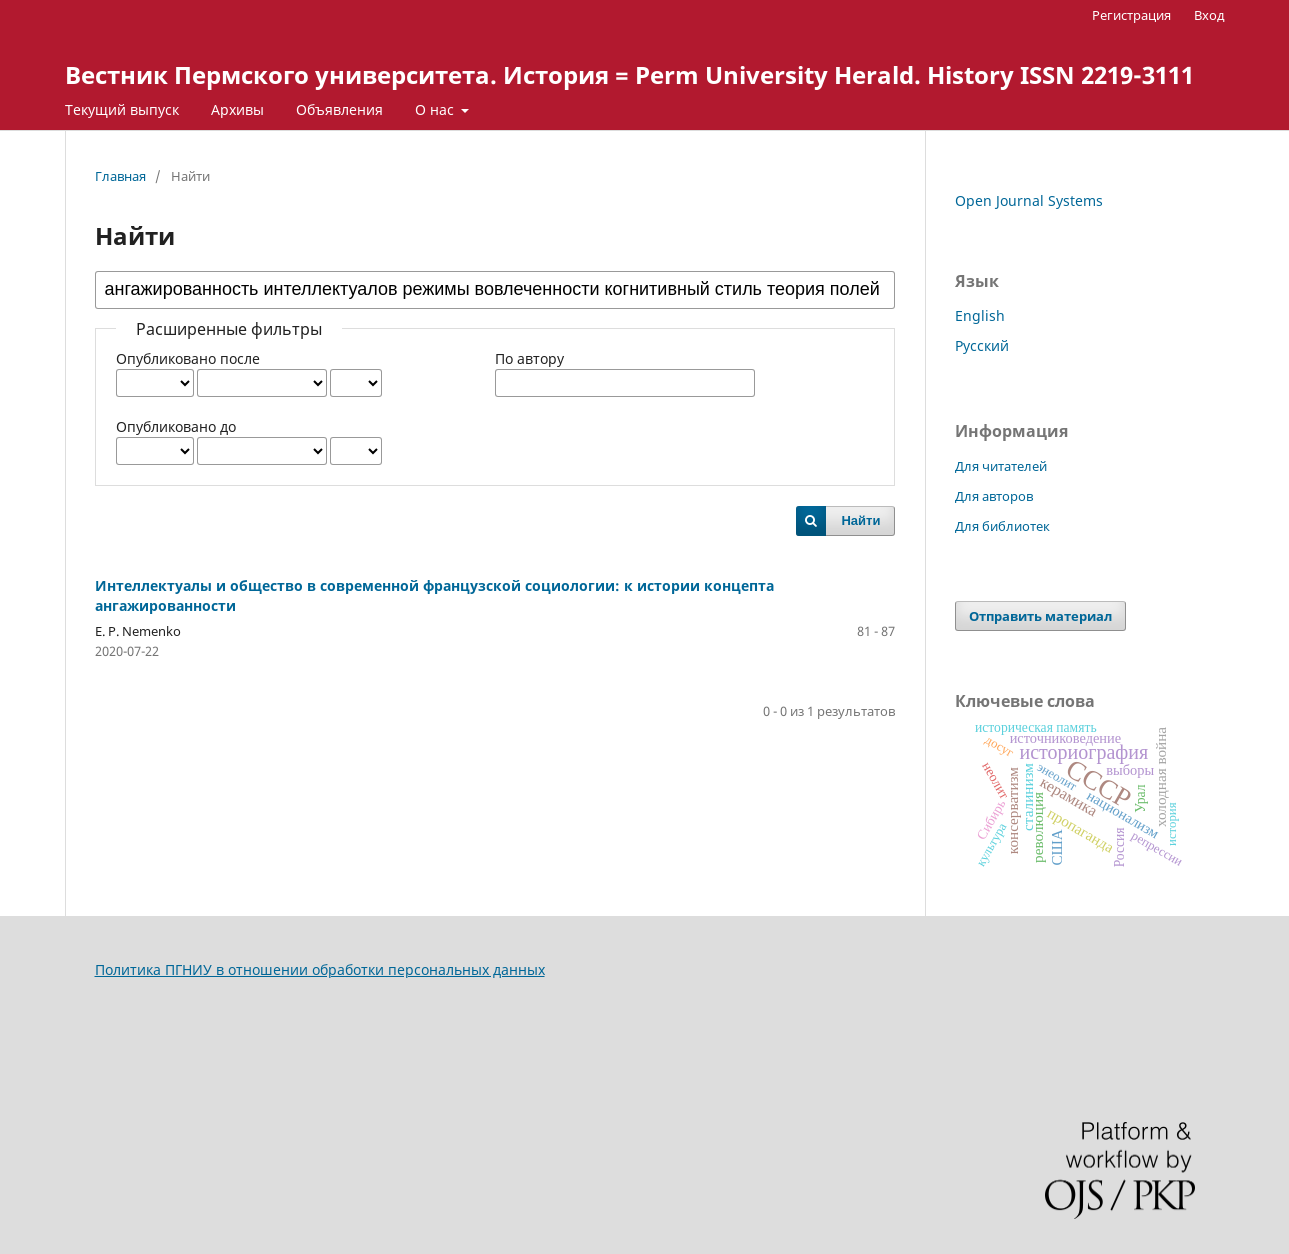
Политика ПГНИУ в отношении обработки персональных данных (320, 969)
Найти (860, 520)
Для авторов (994, 496)
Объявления (339, 109)
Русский (982, 345)
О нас (436, 109)
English (980, 315)
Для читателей (1001, 466)
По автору (529, 358)
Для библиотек (1002, 526)
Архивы (237, 109)
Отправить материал (1040, 616)
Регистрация (1131, 15)
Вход (1209, 15)
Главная (120, 176)
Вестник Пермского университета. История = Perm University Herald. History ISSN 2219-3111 (629, 74)
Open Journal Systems (1029, 200)
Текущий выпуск (122, 109)
